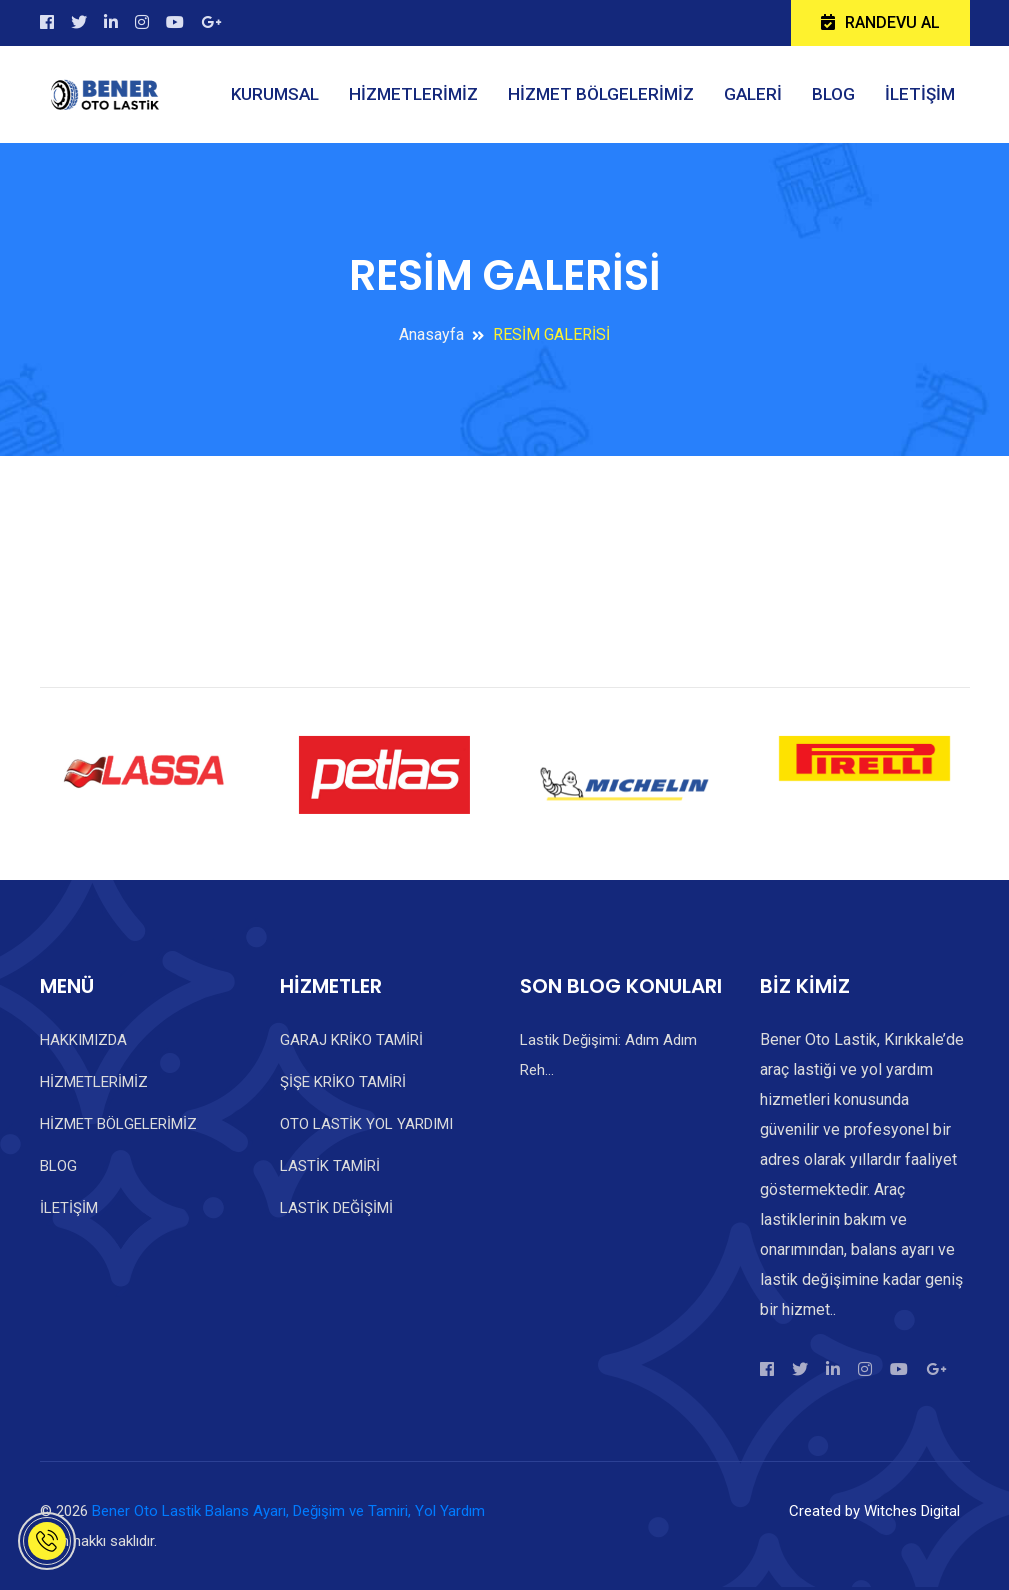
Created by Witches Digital (874, 1511)
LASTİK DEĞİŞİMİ (336, 1208)
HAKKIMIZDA (83, 1040)
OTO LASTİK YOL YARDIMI (366, 1124)
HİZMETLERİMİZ (413, 94)
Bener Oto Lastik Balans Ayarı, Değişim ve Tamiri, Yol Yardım (288, 1511)
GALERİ (753, 94)
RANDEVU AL (880, 22)
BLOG (833, 94)
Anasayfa (431, 334)
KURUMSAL (275, 94)
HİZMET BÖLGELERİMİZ (601, 94)
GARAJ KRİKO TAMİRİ (351, 1040)
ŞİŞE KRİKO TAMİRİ (343, 1082)
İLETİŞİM (920, 94)
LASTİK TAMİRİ (330, 1166)
